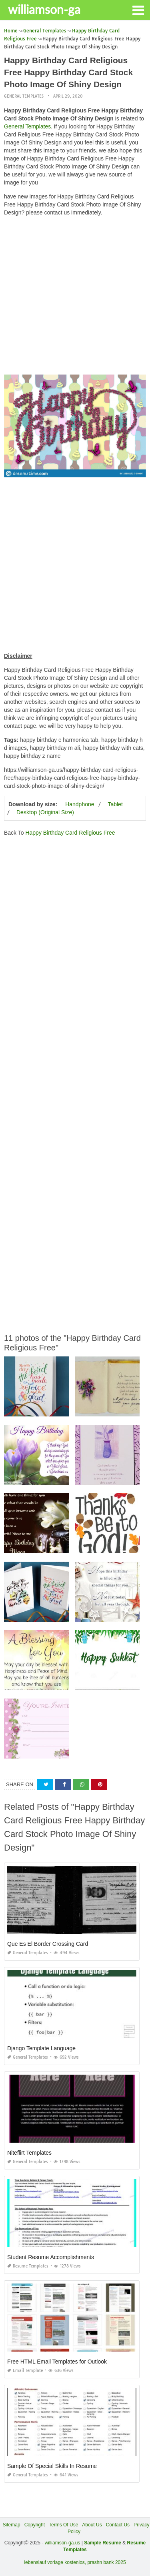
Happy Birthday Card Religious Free (70, 832)
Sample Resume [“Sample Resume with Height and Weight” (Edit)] (102, 2543)
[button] (138, 9)
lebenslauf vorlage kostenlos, (55, 2562)
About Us (92, 2525)
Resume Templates (27, 2266)
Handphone (79, 804)
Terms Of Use (63, 2525)
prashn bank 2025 (107, 2562)
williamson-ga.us (62, 2543)
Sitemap (11, 2525)
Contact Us (118, 2525)
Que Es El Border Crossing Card (47, 1944)
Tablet (115, 804)
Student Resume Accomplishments (50, 2257)
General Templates (24, 96)
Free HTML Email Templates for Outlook (57, 2361)
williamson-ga (44, 9)
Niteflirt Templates (29, 2152)
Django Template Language (41, 2048)
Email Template (25, 2370)
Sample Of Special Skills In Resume (52, 2466)
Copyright (34, 2525)
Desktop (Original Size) (45, 812)
